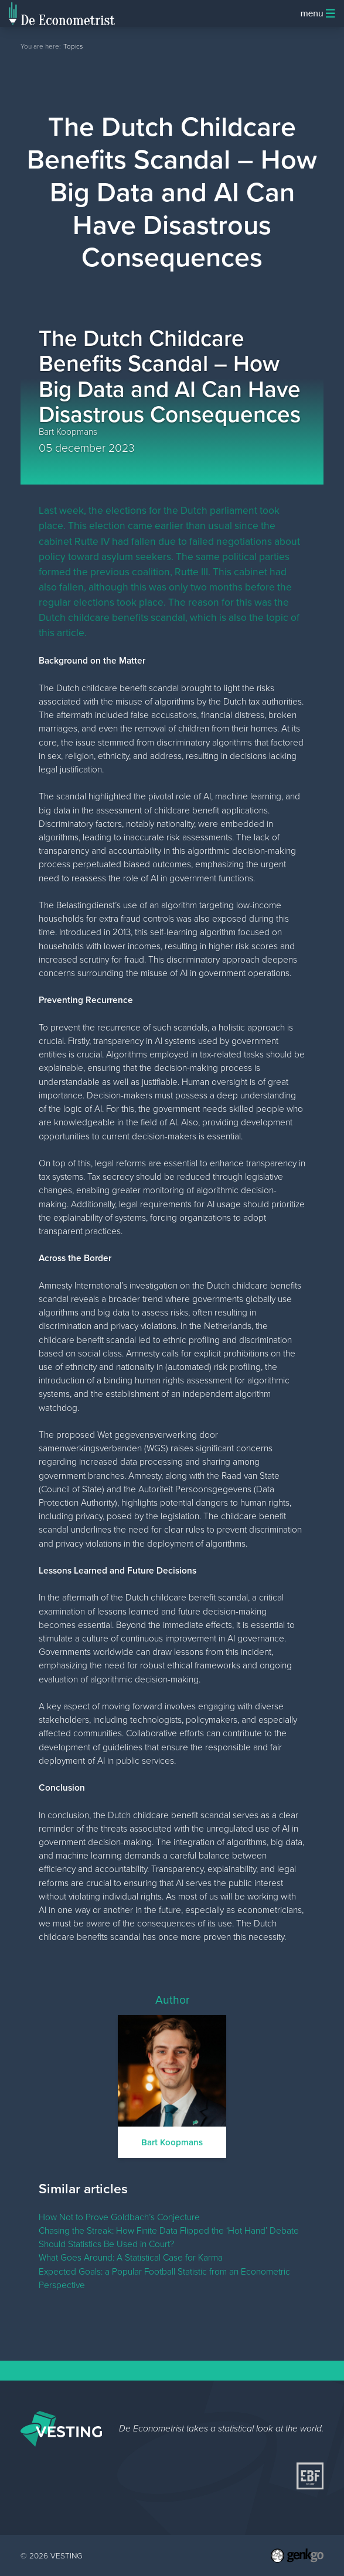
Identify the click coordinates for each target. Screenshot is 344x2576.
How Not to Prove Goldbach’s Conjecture (119, 2216)
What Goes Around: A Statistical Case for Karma (131, 2257)
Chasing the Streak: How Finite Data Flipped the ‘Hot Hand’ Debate (169, 2230)
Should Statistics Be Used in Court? (106, 2243)
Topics (73, 46)
